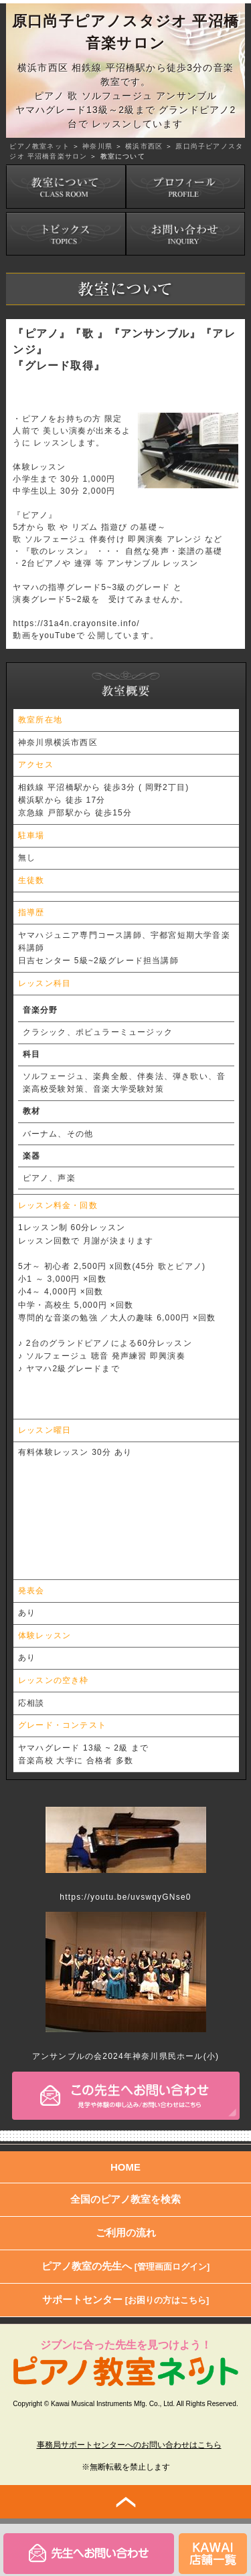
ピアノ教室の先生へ (125, 2266)
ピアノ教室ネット (39, 146)
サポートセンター (126, 2299)
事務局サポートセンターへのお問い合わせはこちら (129, 2445)
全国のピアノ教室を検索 (125, 2199)
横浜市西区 (144, 146)
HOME (125, 2167)
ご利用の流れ (126, 2232)
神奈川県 (97, 146)
